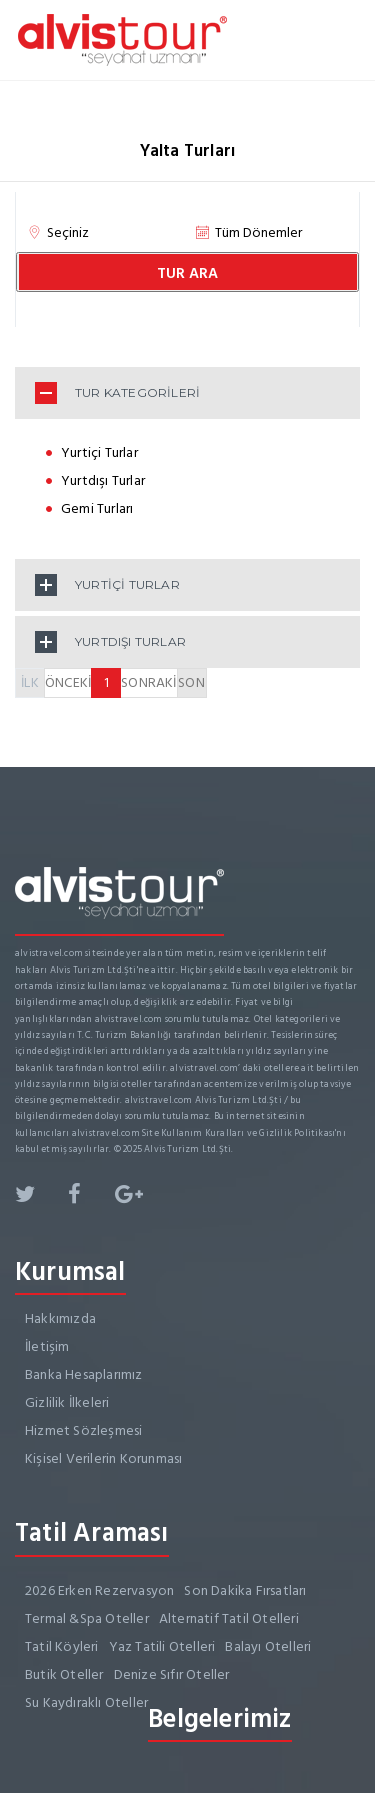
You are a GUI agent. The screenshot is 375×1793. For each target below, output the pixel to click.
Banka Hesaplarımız (84, 1374)
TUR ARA (187, 273)
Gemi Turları (97, 508)
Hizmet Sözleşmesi (83, 1430)
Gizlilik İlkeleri (67, 1402)
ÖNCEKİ (68, 682)
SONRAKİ (148, 682)
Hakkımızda (60, 1318)
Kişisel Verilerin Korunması (103, 1458)
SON (191, 682)
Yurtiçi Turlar (99, 452)
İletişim (47, 1346)
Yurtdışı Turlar (103, 480)
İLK (30, 682)
